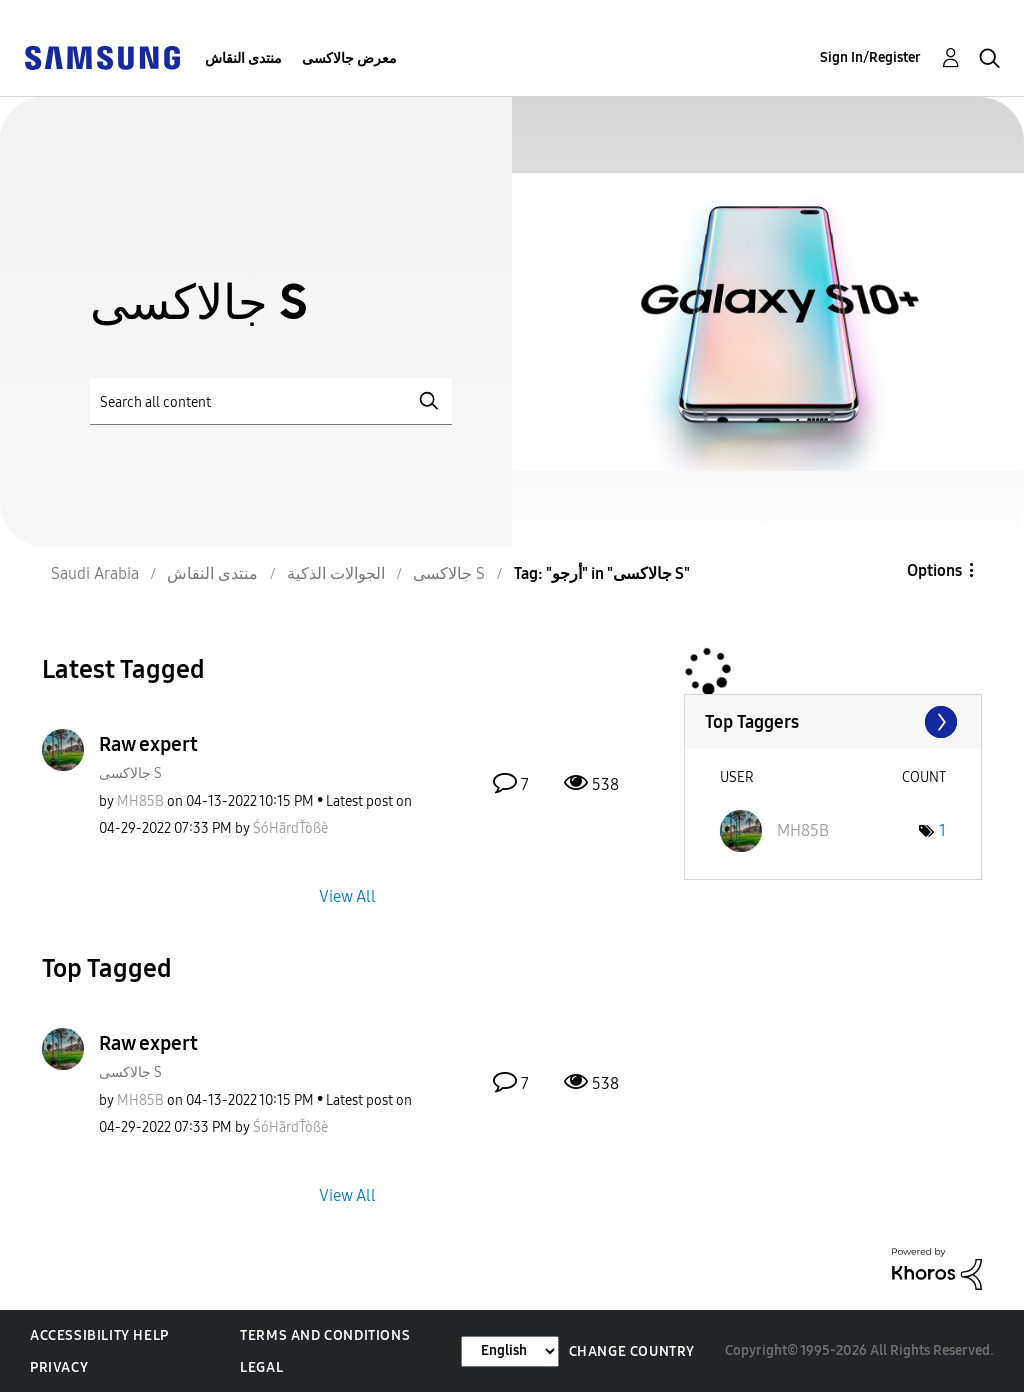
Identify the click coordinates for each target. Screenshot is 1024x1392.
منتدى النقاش (243, 58)
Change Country (632, 1351)
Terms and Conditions (325, 1335)
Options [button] (934, 570)
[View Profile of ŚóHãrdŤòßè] (290, 828)
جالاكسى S (130, 773)
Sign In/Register (870, 57)
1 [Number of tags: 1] (942, 830)
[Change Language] (510, 1351)
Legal (261, 1367)
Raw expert (148, 744)
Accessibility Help (99, 1335)
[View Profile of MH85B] (140, 801)
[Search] (271, 401)
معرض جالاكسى (349, 58)
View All (347, 895)
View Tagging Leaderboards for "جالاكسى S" (833, 722)
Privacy (59, 1367)
